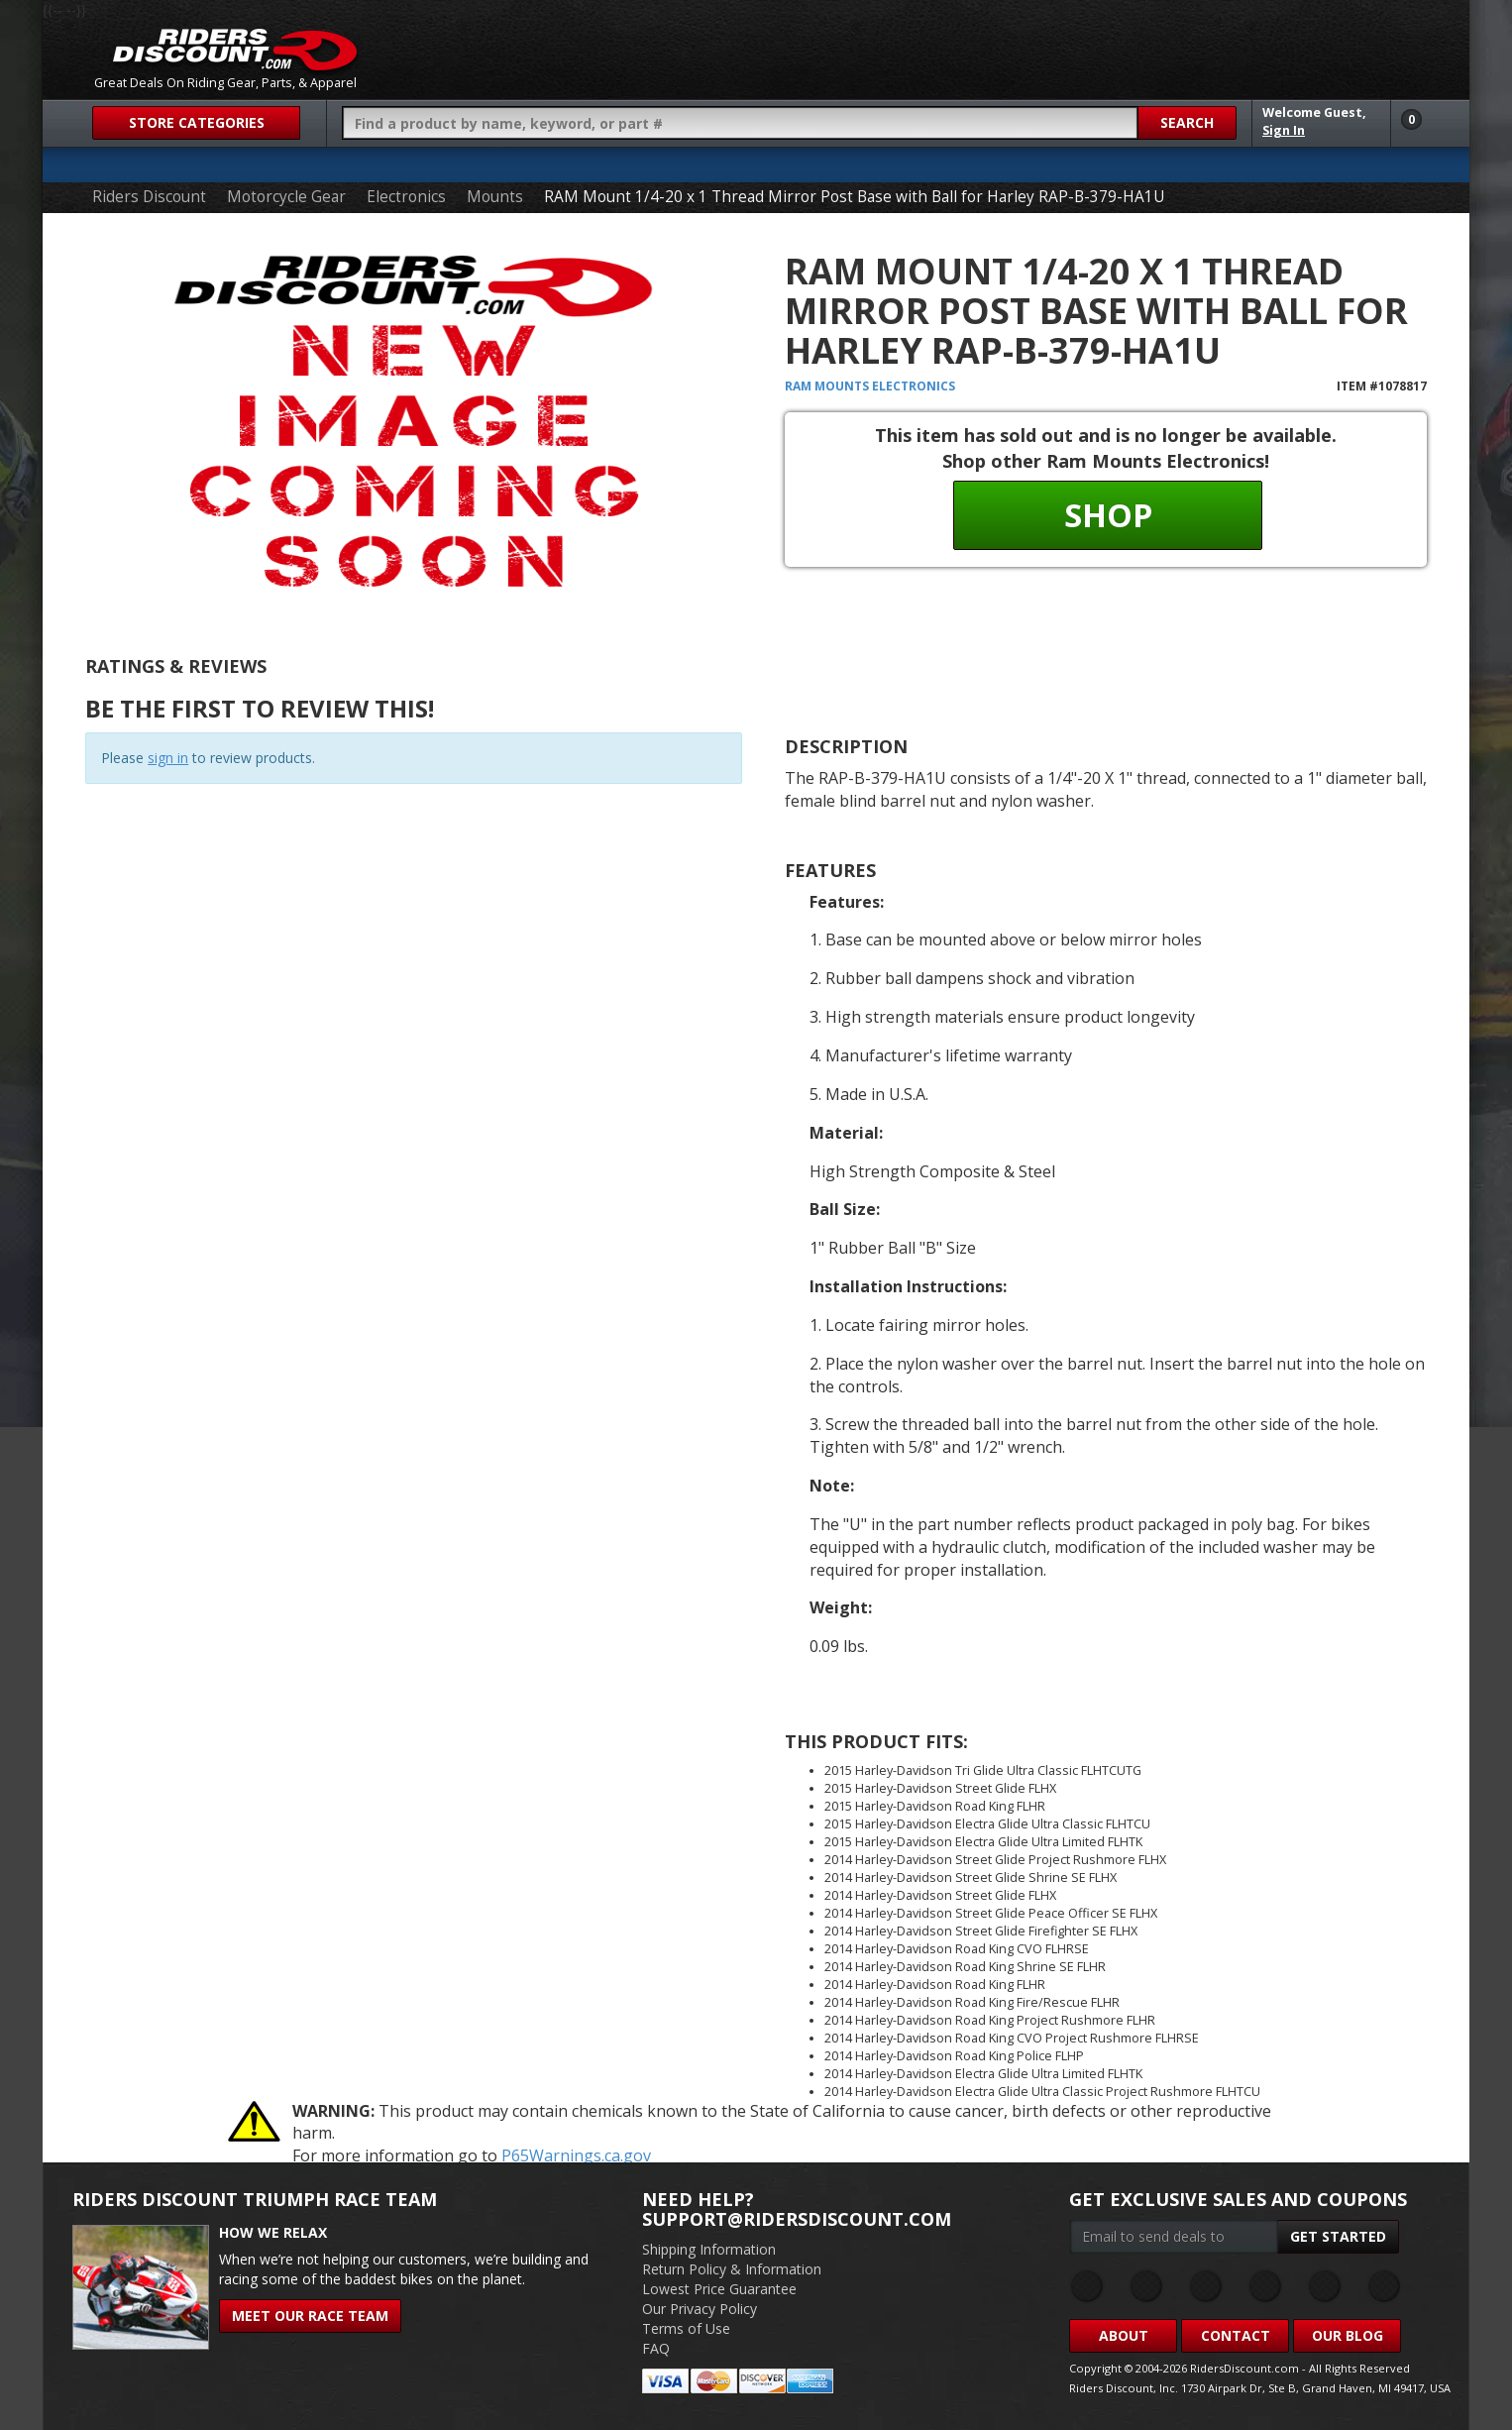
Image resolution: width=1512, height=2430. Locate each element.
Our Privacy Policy (699, 2308)
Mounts (495, 196)
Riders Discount (149, 196)
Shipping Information (709, 2249)
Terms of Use (686, 2328)
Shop (1108, 515)
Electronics (406, 196)
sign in (168, 757)
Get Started (1338, 2236)
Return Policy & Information (731, 2269)
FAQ (656, 2348)
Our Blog (1347, 2335)
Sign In (1283, 130)
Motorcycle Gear (286, 196)
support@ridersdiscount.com (796, 2219)
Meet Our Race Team (310, 2315)
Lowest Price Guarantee (719, 2288)
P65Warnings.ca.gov (576, 2155)
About (1123, 2335)
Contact (1235, 2335)
